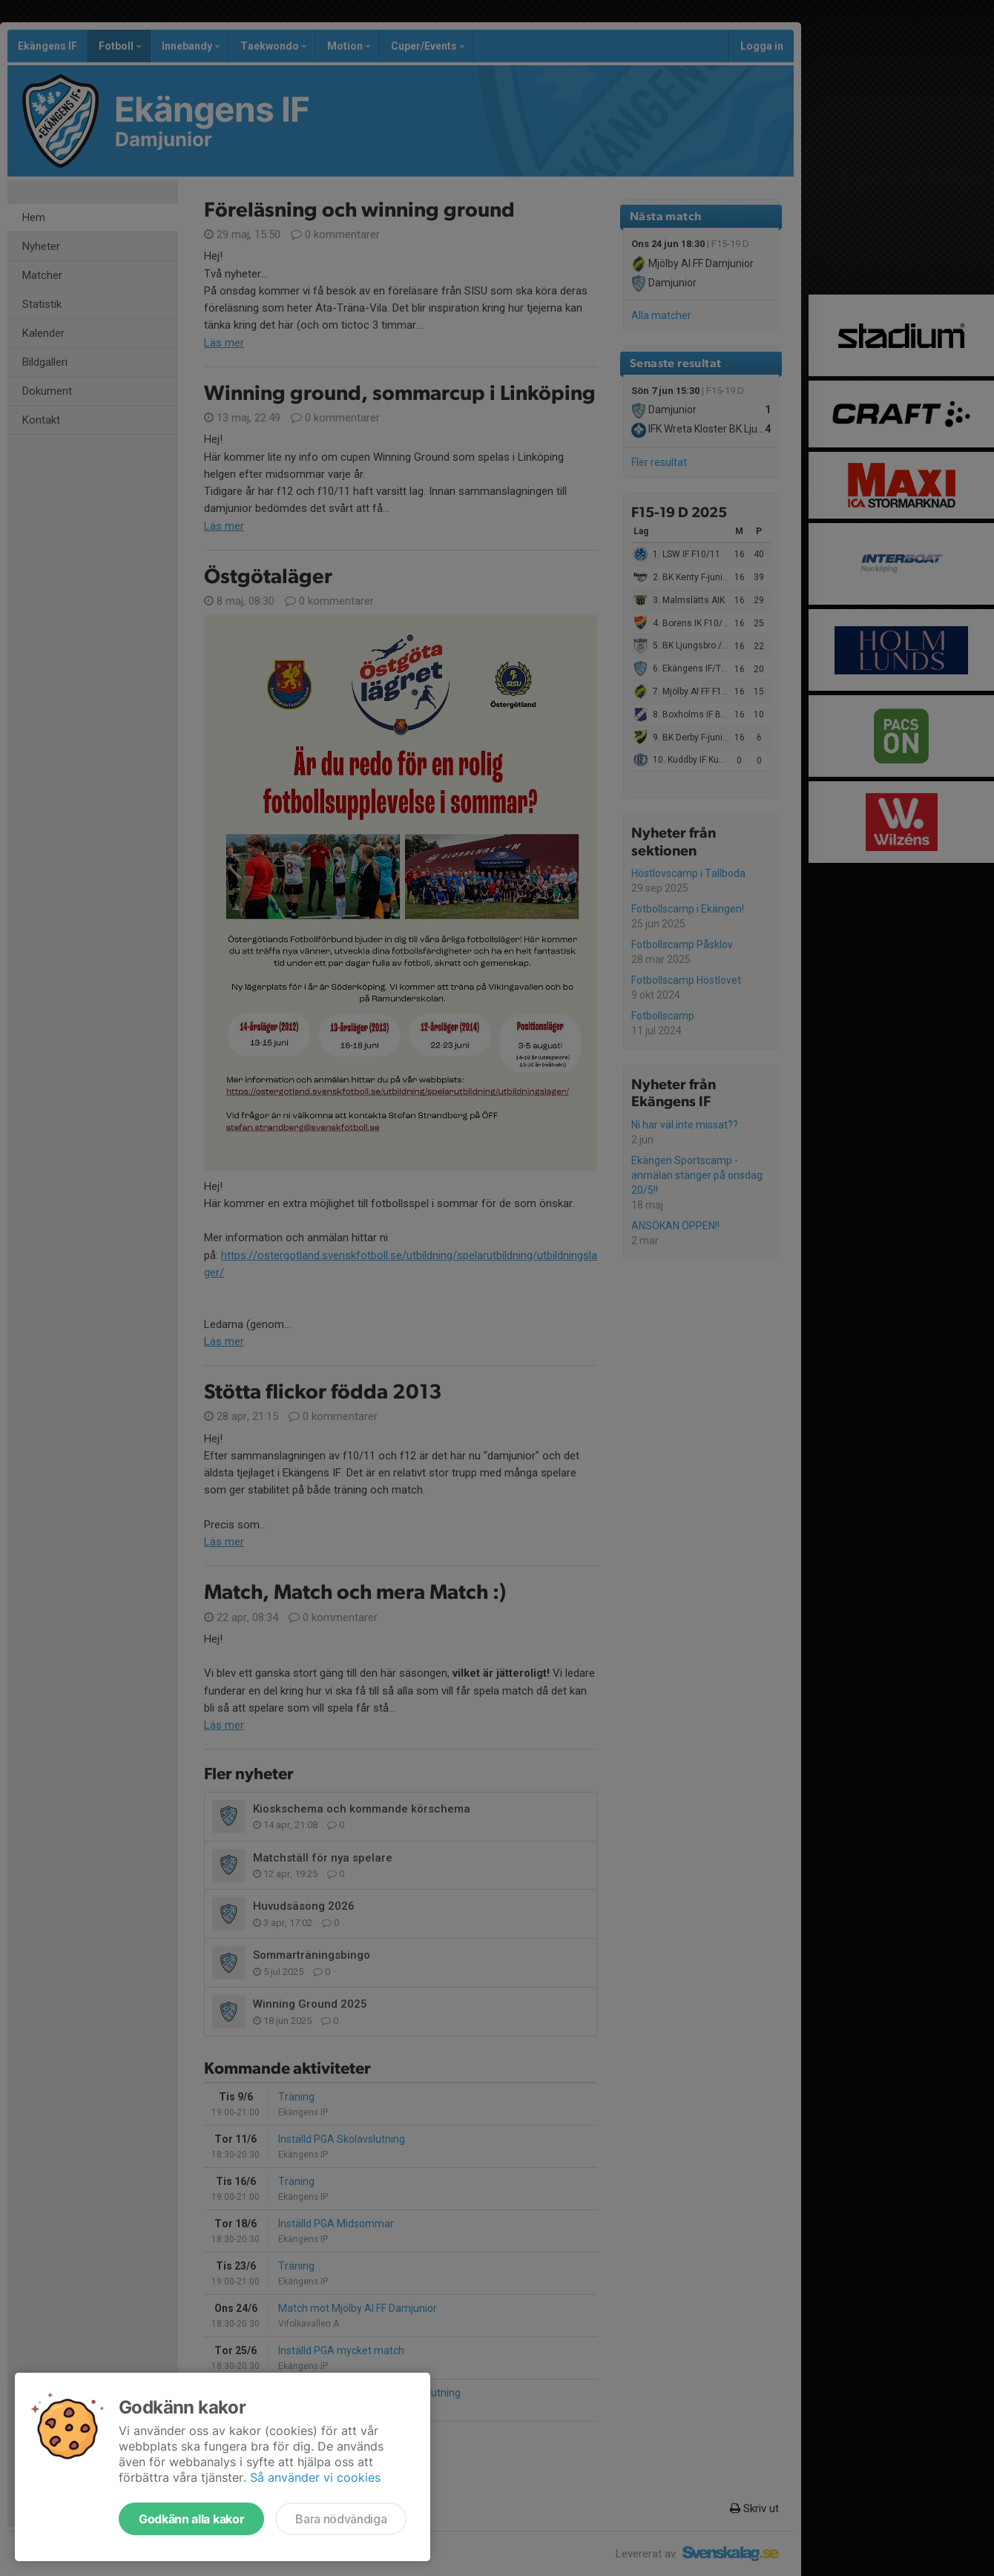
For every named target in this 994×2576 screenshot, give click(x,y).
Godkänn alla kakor (191, 2518)
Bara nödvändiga (340, 2518)
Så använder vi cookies (315, 2477)
